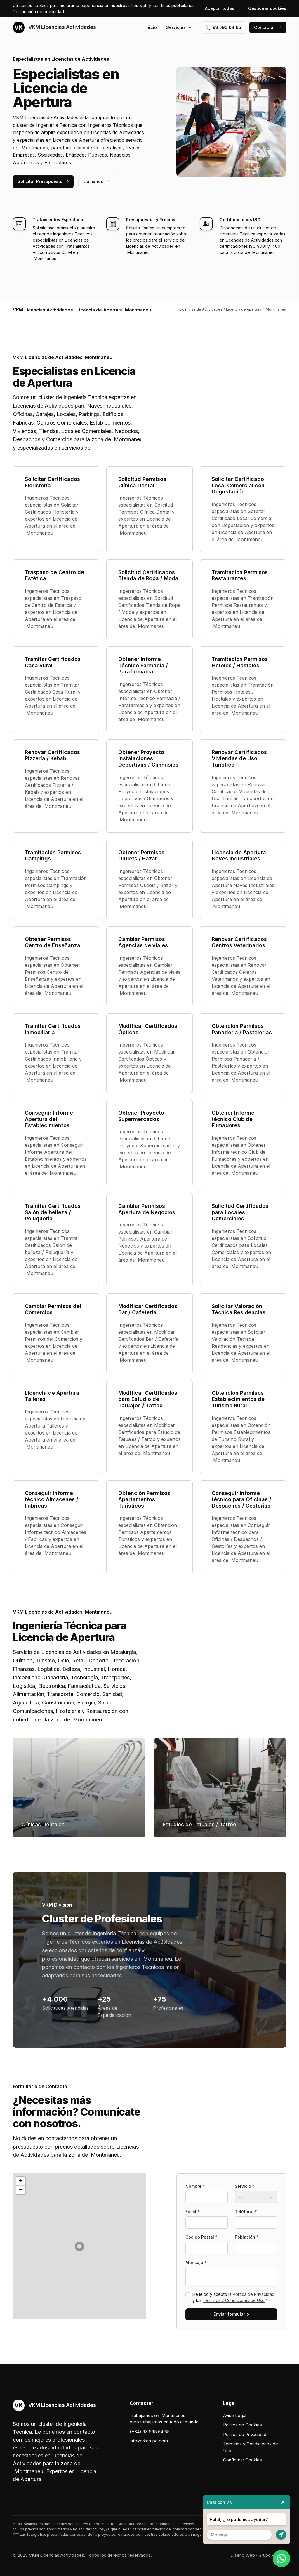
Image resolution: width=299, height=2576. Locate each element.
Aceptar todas (219, 8)
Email (192, 2211)
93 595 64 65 (223, 27)
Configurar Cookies (242, 2460)
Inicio (151, 27)
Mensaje (196, 2262)
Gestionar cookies (267, 8)
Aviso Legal (234, 2415)
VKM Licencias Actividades (54, 27)
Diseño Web (242, 2555)
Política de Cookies (242, 2425)
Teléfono (246, 2211)
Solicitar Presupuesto (43, 181)
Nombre (195, 2186)
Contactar (267, 27)
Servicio (245, 2186)
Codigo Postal (201, 2236)
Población (247, 2236)
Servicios (179, 27)
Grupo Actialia (272, 2555)
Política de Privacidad (253, 2294)
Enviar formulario (231, 2314)
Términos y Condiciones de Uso (234, 2300)
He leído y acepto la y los (233, 2297)
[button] (79, 2246)
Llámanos (96, 181)
